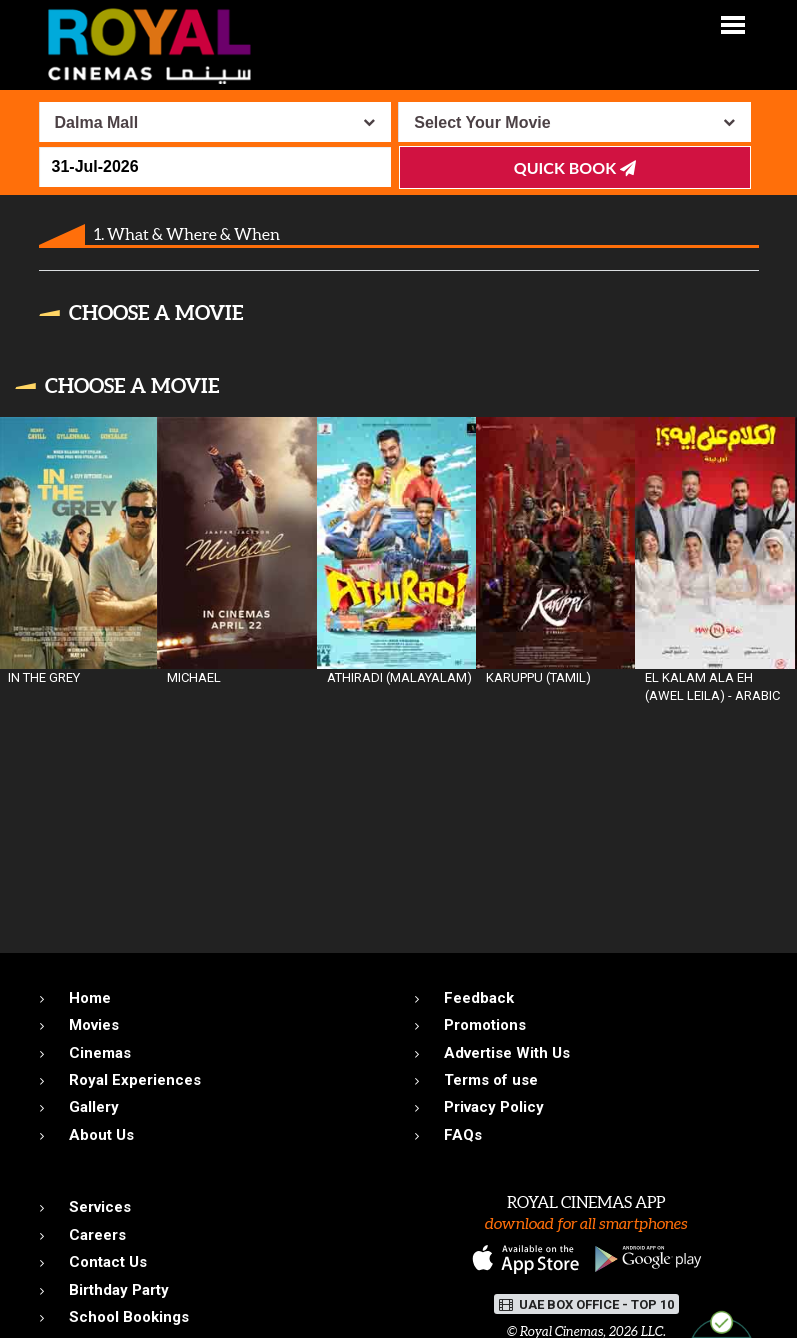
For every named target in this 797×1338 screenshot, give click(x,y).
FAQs (463, 1135)
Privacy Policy (494, 1107)
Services (100, 1207)
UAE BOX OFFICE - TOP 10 (586, 1304)
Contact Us (108, 1262)
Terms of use (491, 1080)
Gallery (94, 1107)
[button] (733, 23)
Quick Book (575, 167)
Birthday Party (119, 1290)
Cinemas (100, 1053)
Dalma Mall (97, 122)
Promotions (485, 1025)
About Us (101, 1135)
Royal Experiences (135, 1080)
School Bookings (129, 1317)
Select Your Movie (482, 122)
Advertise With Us (507, 1053)
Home (90, 998)
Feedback (479, 998)
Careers (97, 1235)
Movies (94, 1025)
